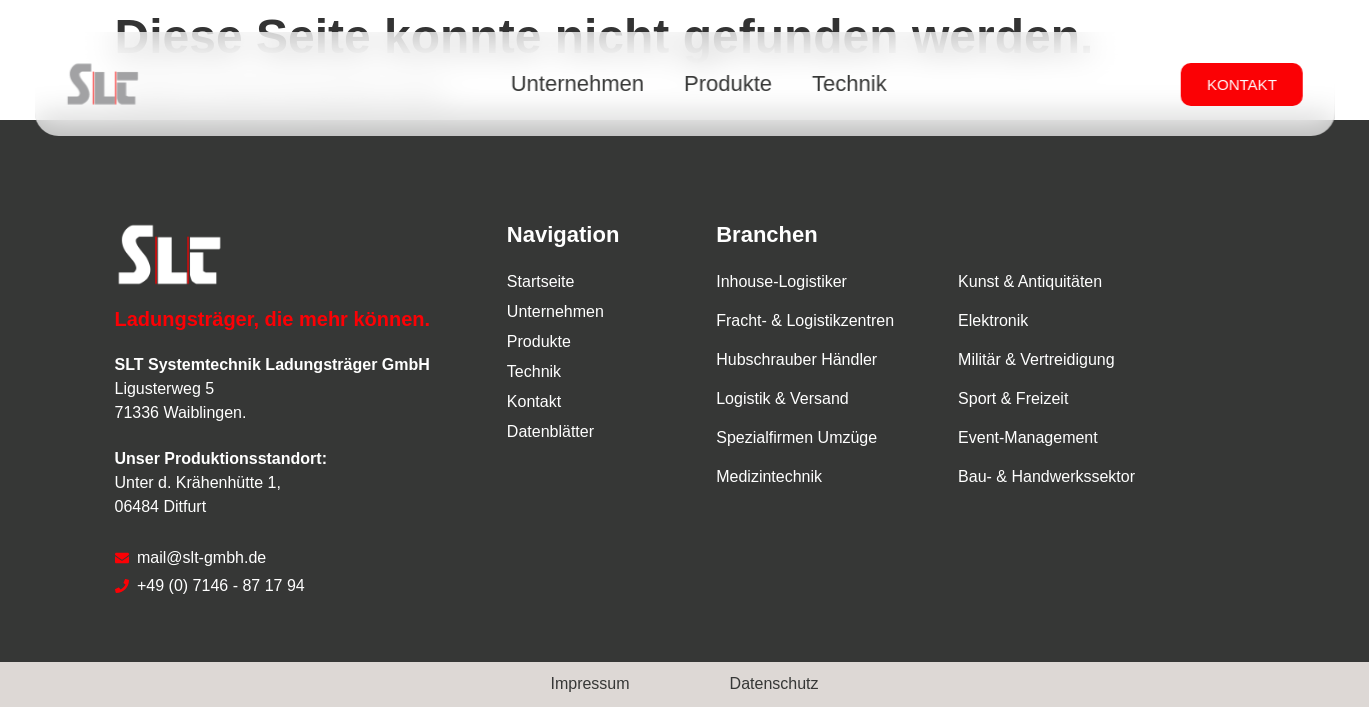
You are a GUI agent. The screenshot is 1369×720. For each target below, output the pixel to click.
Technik (849, 83)
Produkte (728, 83)
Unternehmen (577, 83)
